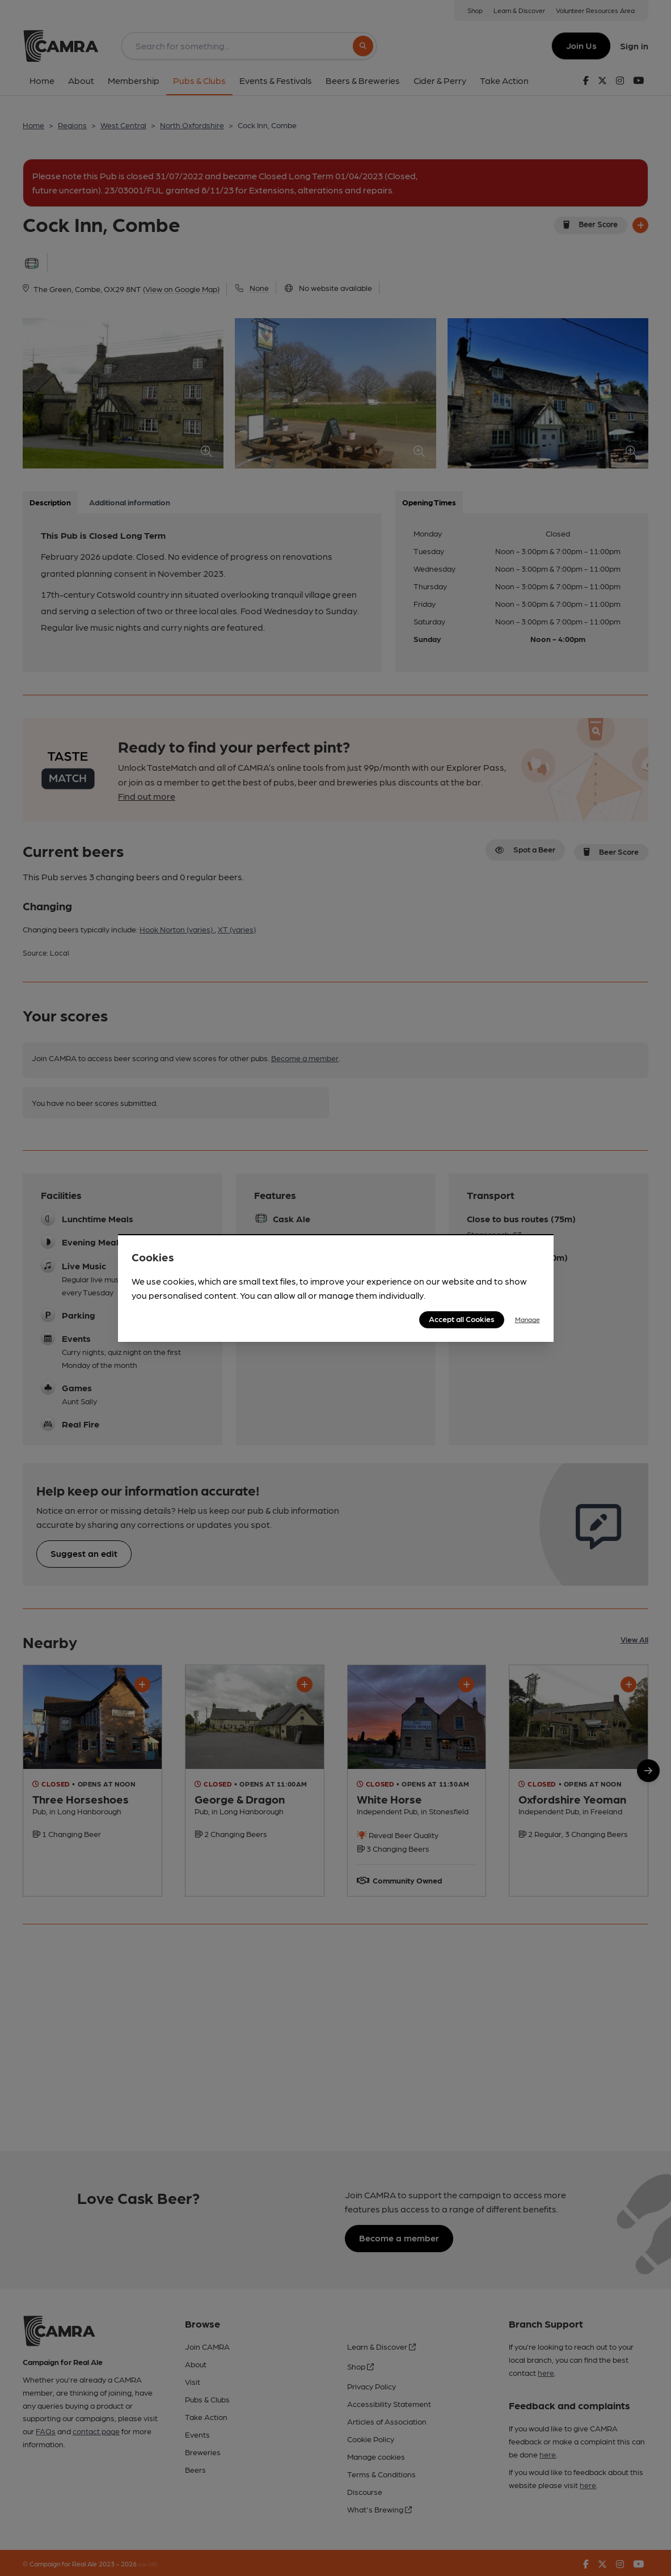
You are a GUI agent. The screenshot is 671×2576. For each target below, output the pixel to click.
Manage (527, 1319)
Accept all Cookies (462, 1318)
